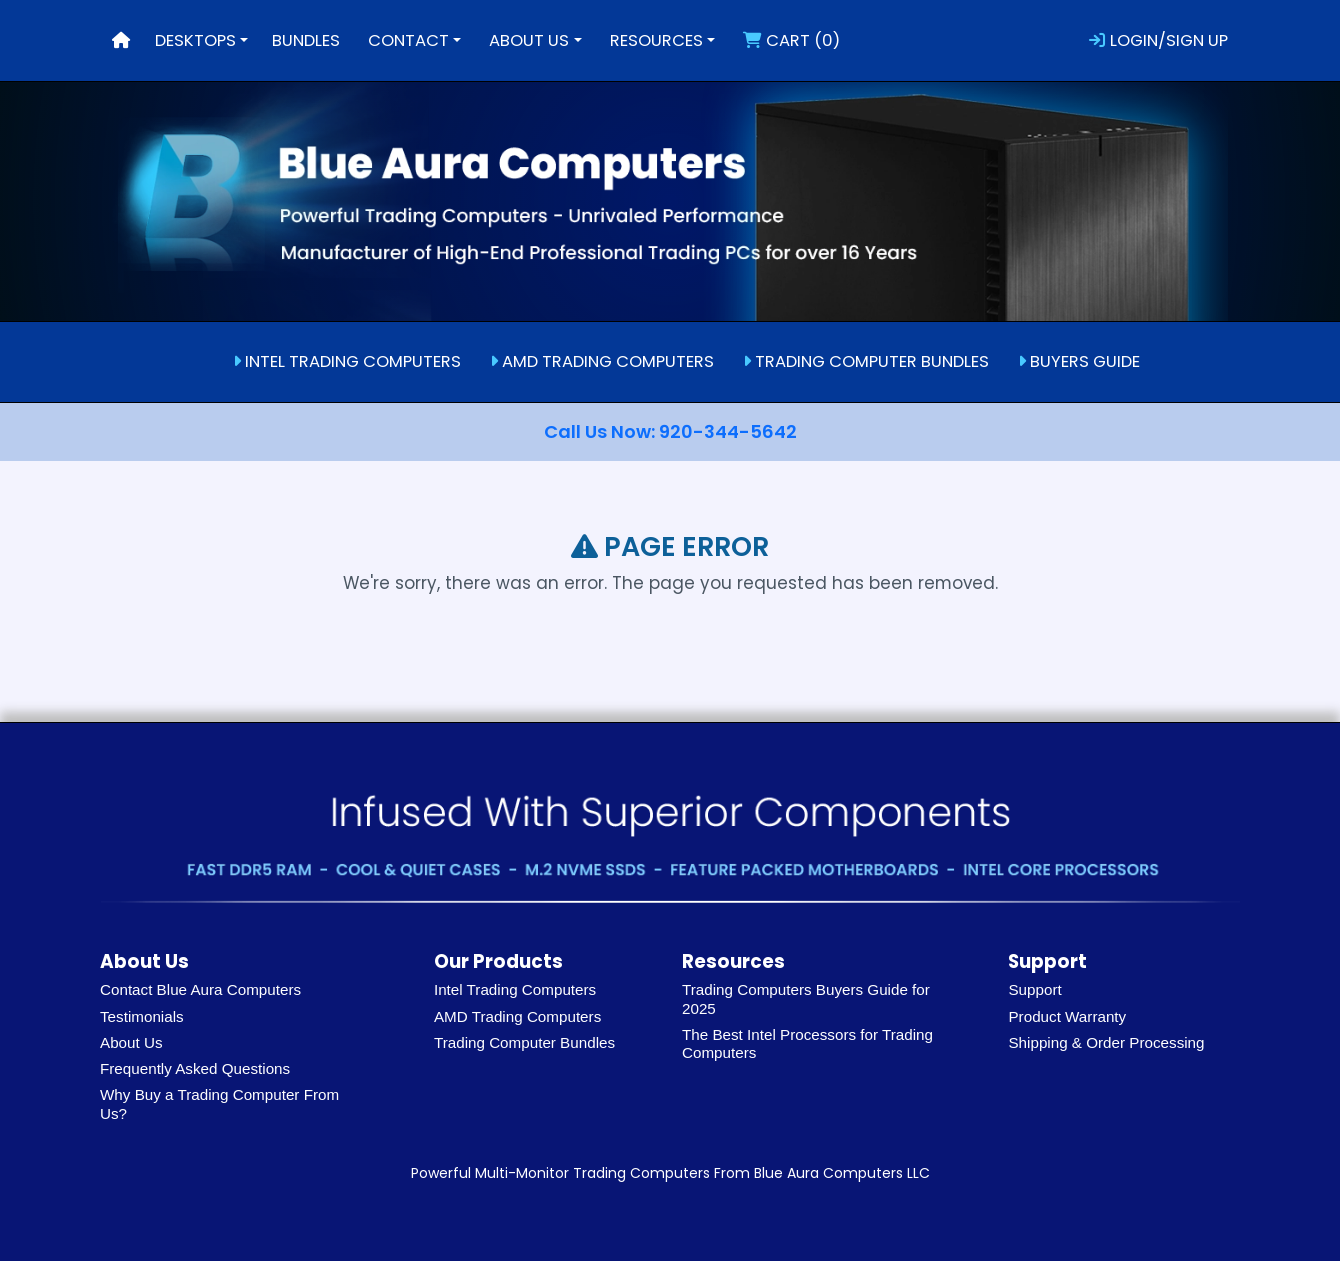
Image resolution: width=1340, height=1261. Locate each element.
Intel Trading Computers (515, 989)
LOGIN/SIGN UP (1158, 40)
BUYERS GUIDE (1079, 361)
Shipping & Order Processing (1106, 1042)
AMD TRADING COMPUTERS (602, 361)
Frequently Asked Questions (195, 1068)
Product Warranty (1067, 1016)
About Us (131, 1042)
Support (1034, 989)
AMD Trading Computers (517, 1016)
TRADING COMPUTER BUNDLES (866, 361)
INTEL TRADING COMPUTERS (347, 361)
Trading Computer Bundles (524, 1042)
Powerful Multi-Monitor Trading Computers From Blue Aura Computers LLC (670, 1173)
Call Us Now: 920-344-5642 (670, 431)
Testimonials (142, 1016)
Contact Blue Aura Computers (200, 989)
